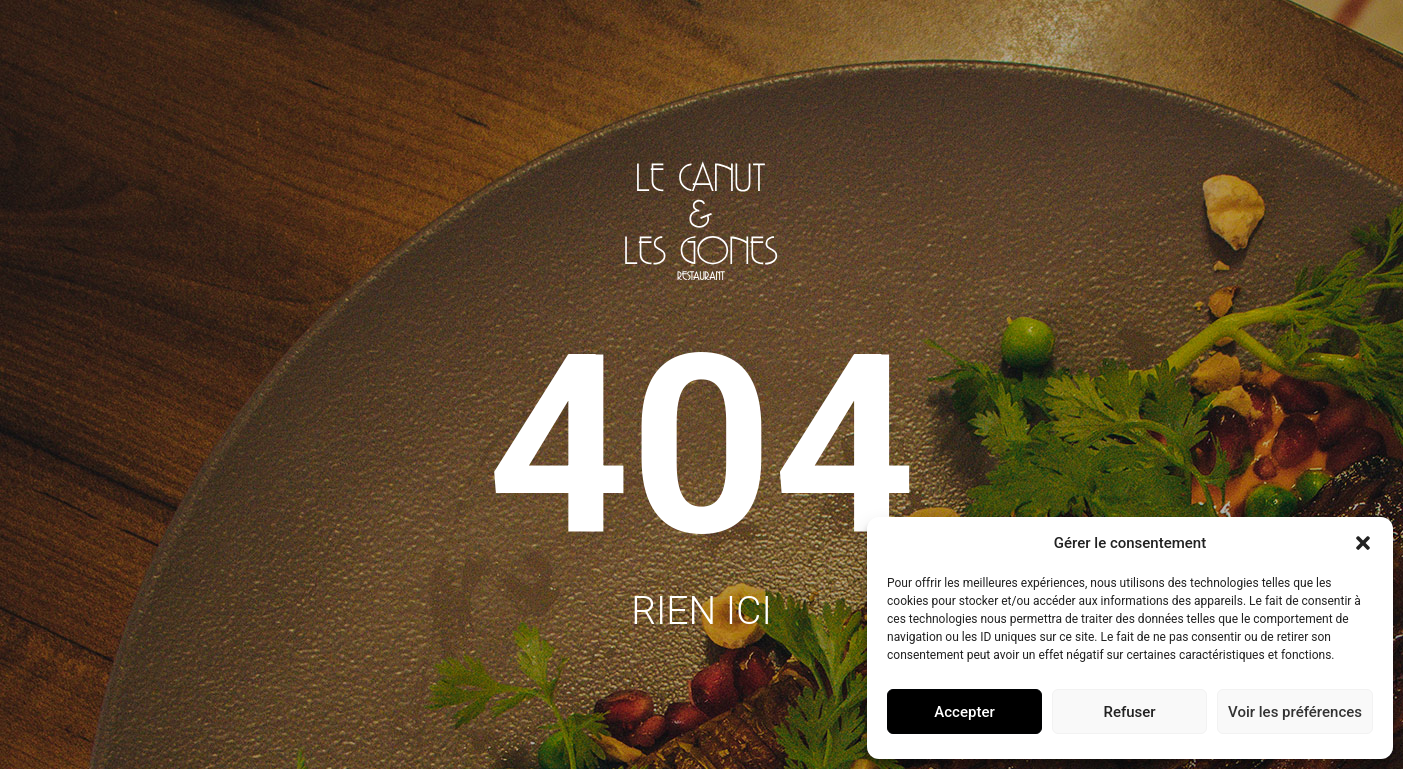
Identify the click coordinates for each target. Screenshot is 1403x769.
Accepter (964, 712)
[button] (1363, 543)
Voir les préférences (1295, 712)
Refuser (1129, 712)
